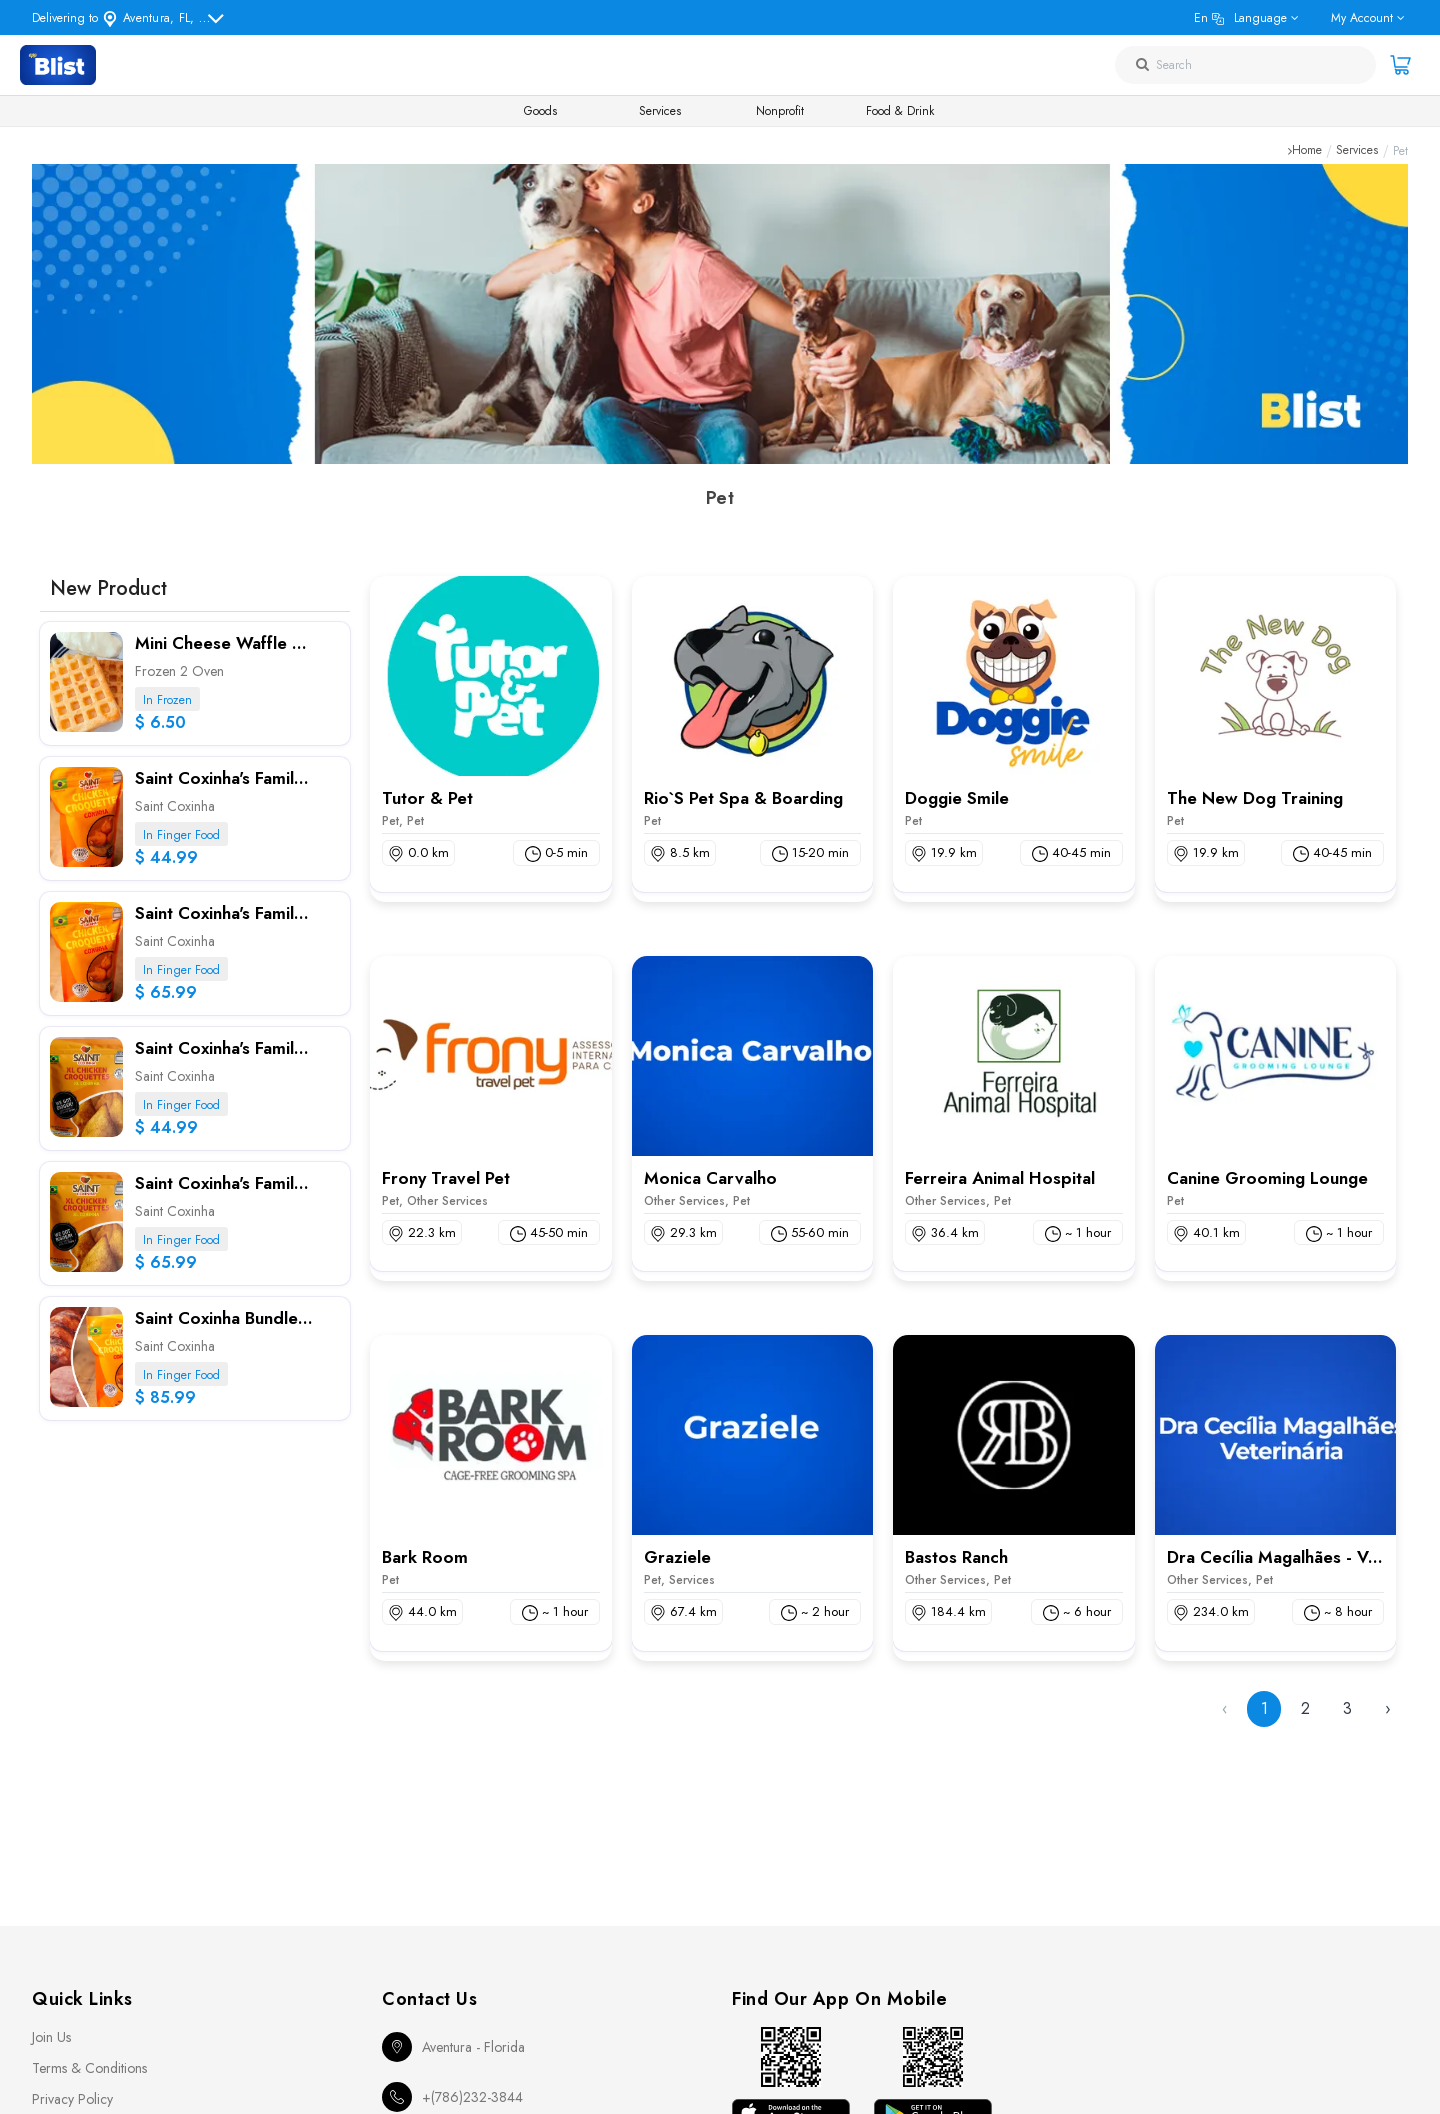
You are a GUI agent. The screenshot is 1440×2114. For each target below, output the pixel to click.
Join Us (51, 2037)
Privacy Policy (72, 2099)
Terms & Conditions (89, 2068)
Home (1307, 151)
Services (660, 111)
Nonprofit (780, 111)
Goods (540, 111)
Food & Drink (900, 111)
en (1240, 18)
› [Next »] (1388, 1708)
